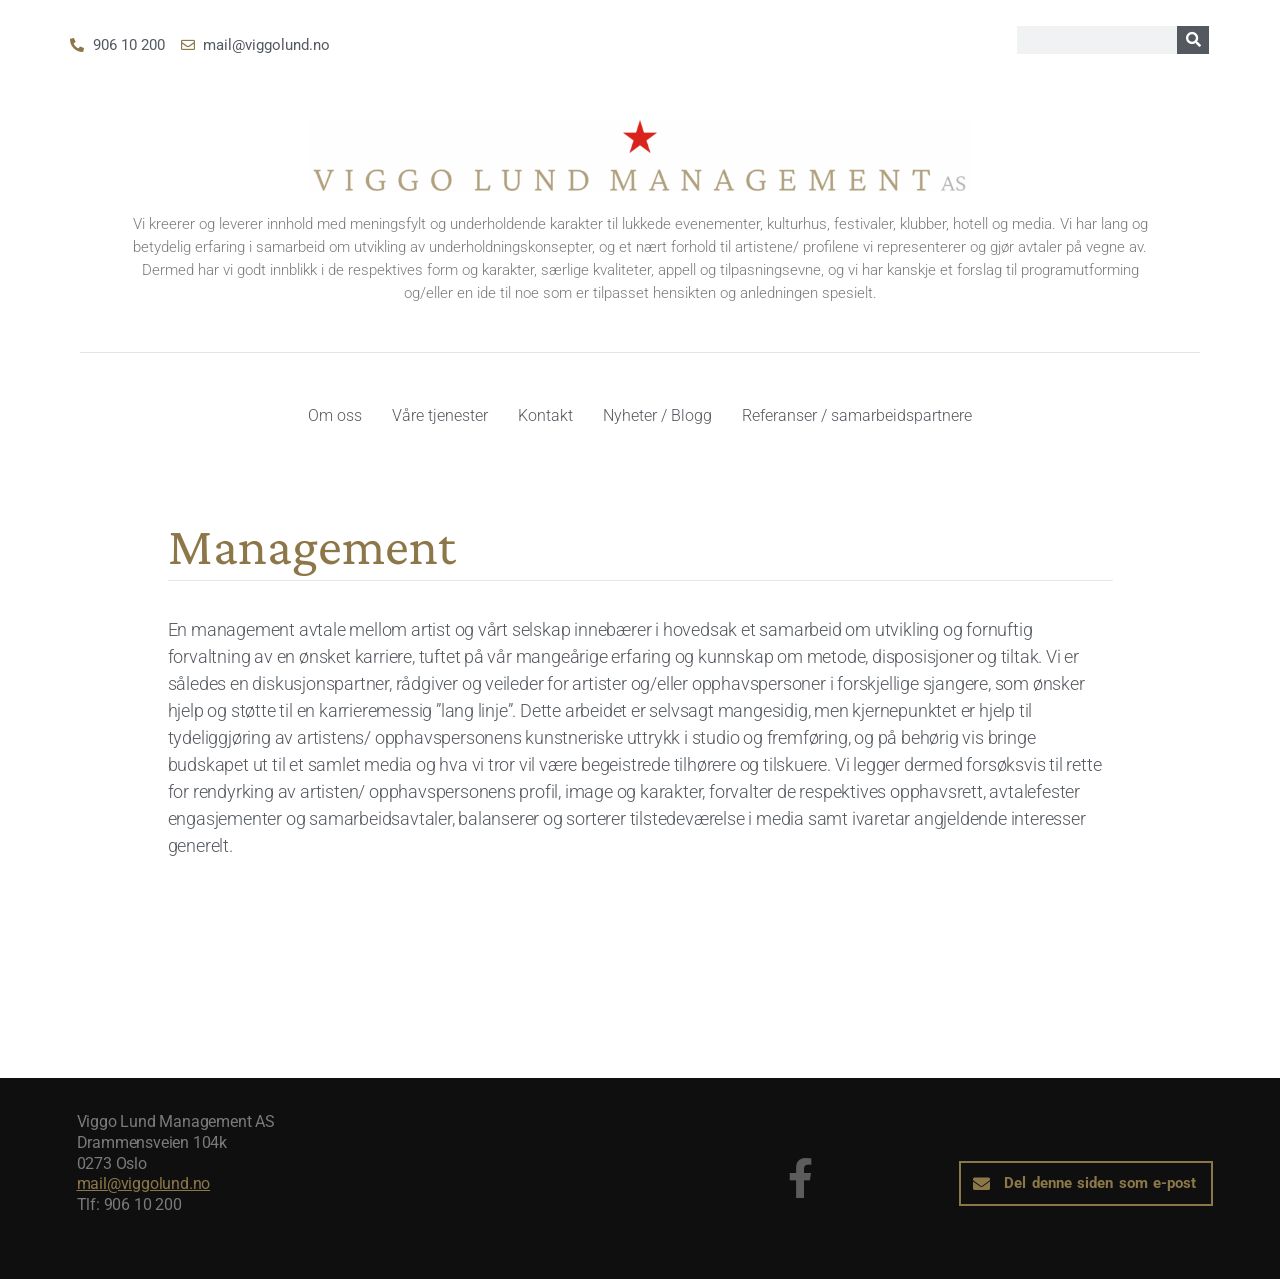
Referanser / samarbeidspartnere (857, 415)
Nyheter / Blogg (657, 415)
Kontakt (545, 415)
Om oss (335, 415)
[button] (1086, 1183)
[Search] (1193, 40)
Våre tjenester (440, 415)
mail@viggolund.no (144, 1183)
